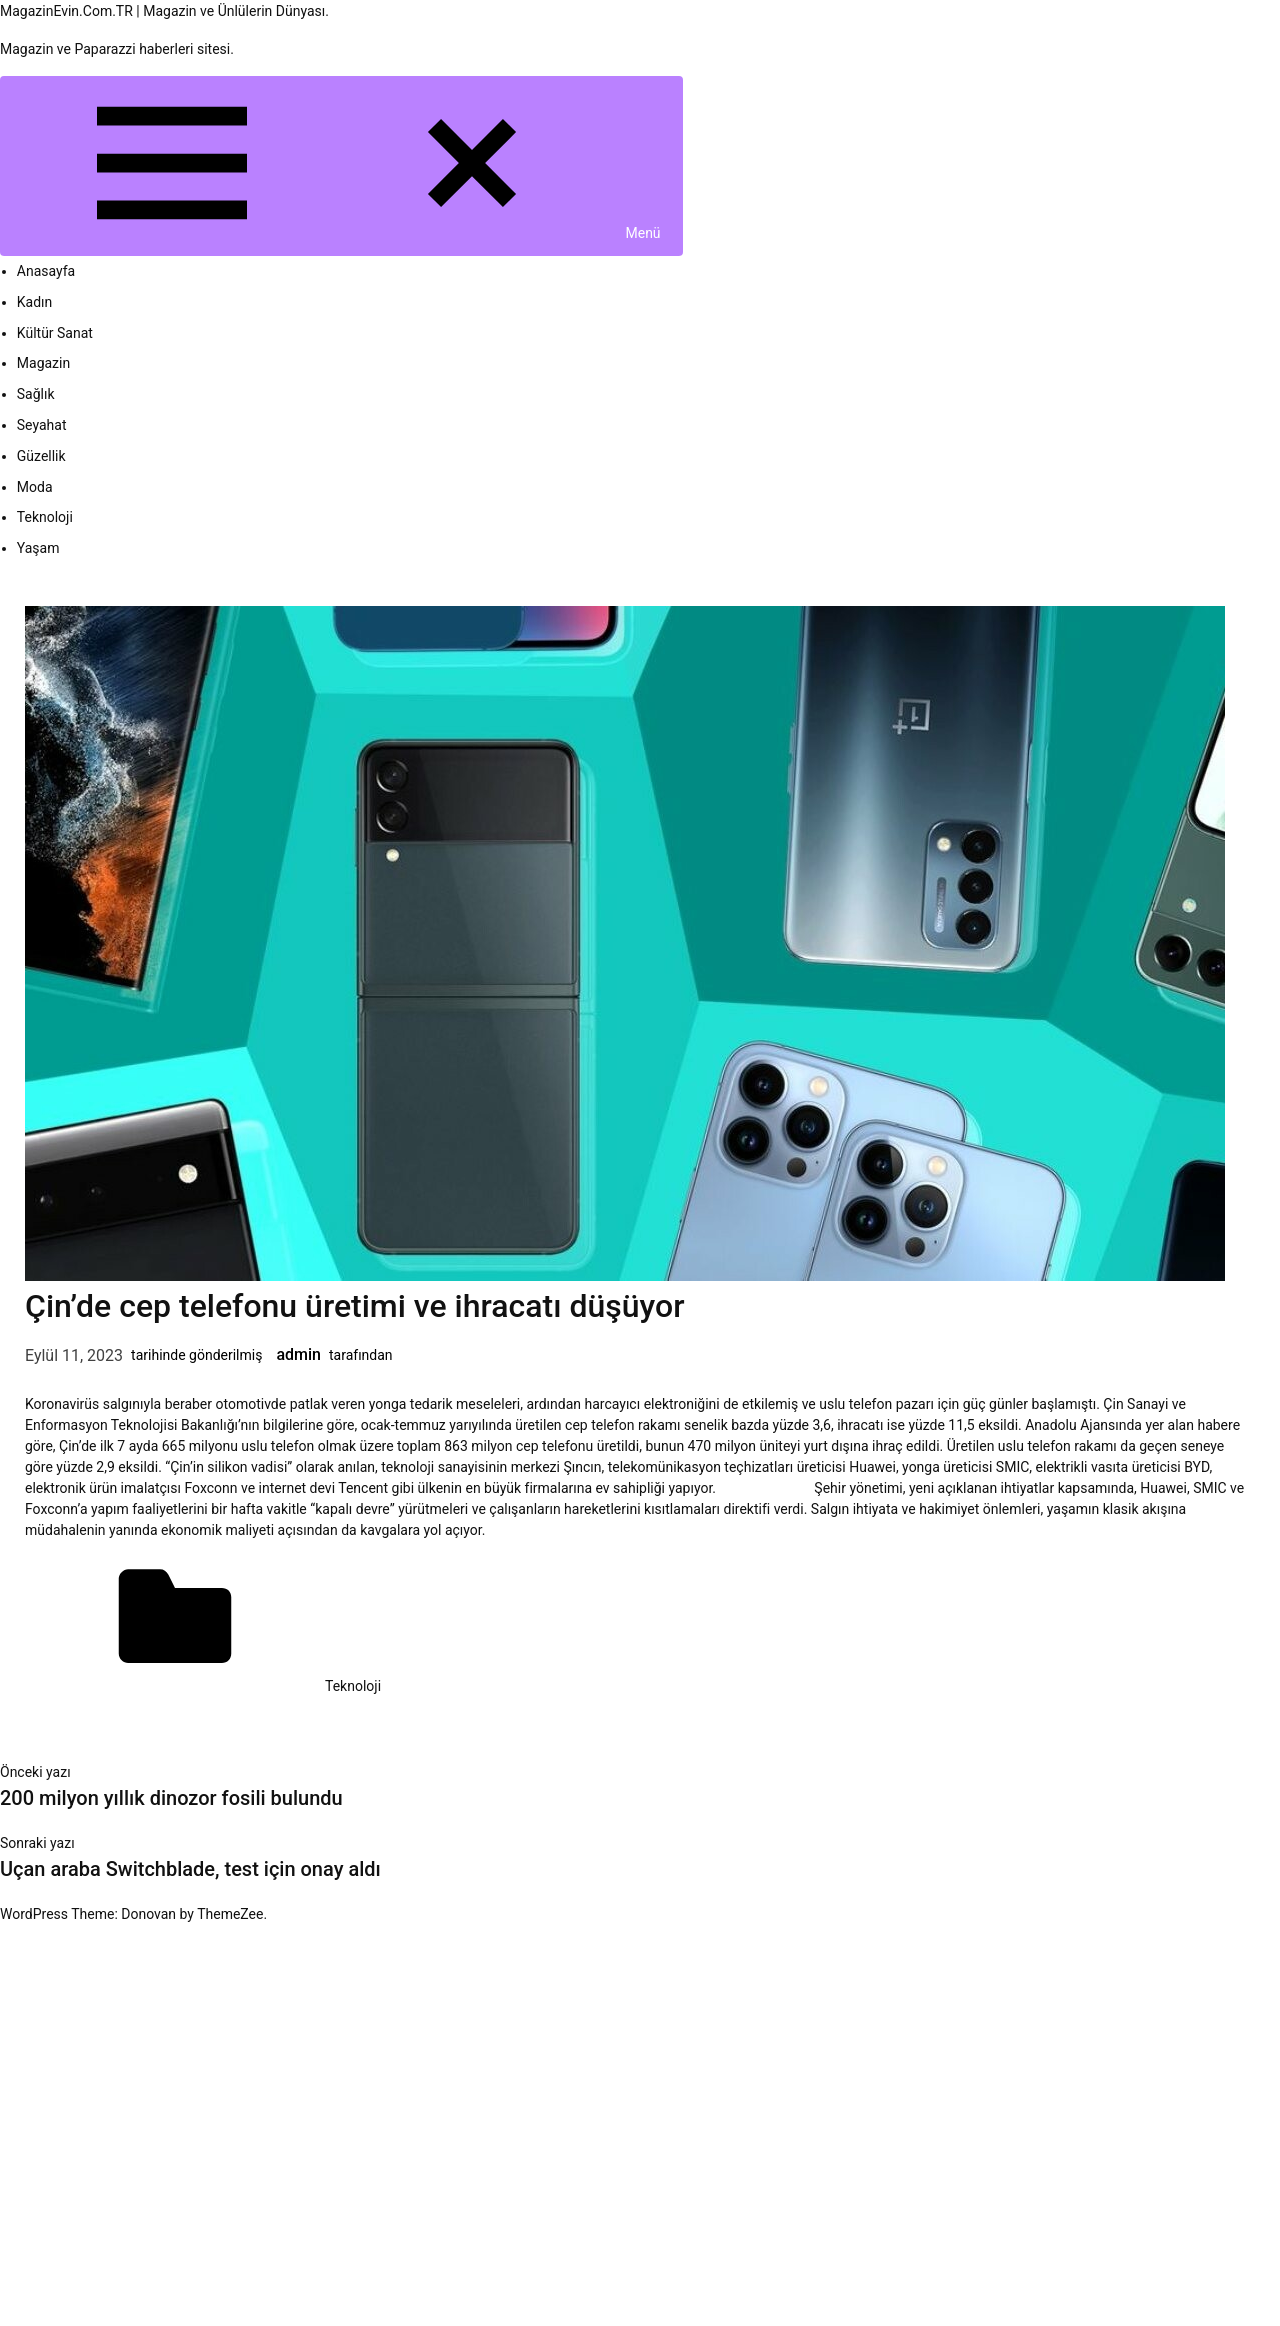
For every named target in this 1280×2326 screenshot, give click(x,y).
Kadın (35, 302)
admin (298, 1354)
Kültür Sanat (55, 333)
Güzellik (41, 456)
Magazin (43, 363)
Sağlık (36, 394)
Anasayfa (46, 271)
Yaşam (38, 548)
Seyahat (42, 425)
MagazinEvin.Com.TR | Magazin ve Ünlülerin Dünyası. (164, 11)
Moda (35, 487)
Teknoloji (45, 517)
